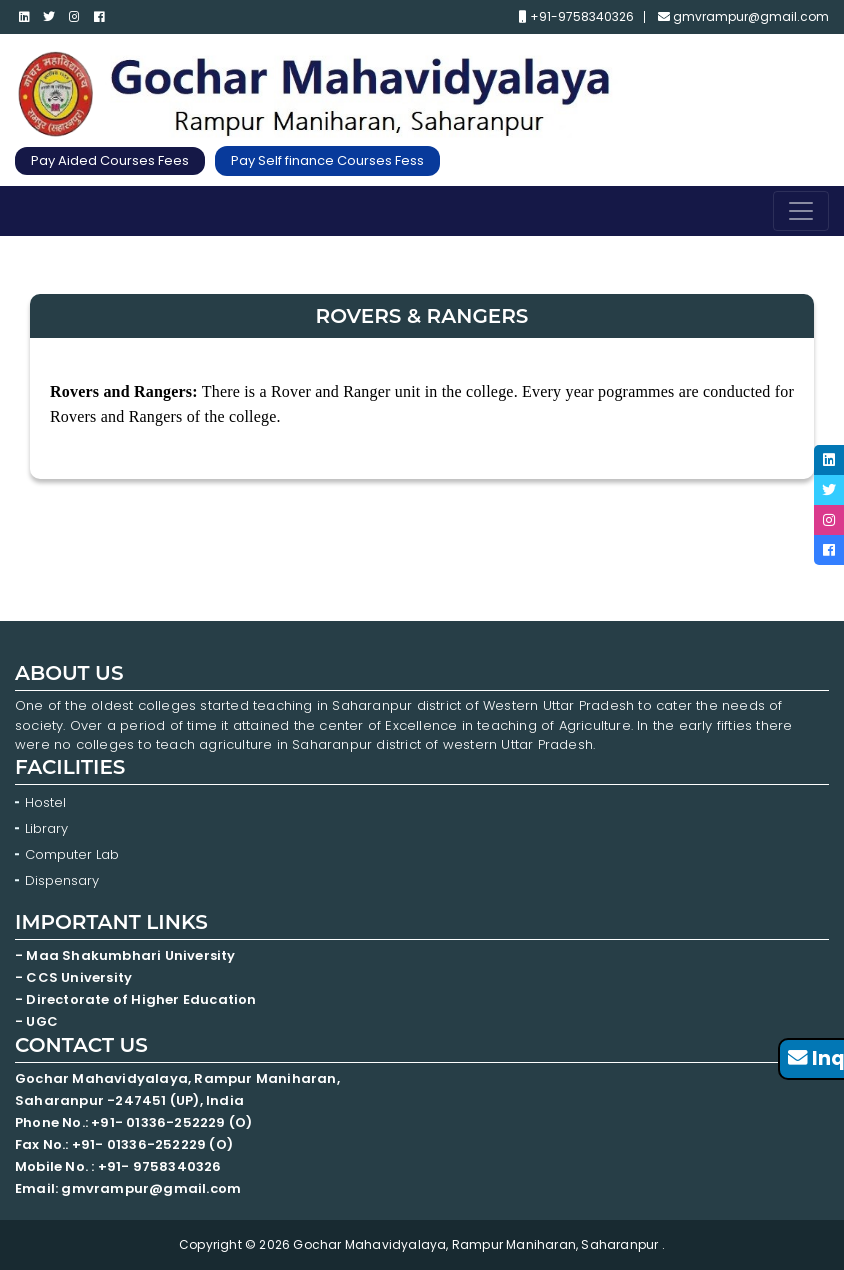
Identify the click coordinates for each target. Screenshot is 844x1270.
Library (46, 828)
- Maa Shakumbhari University (127, 955)
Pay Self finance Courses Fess (327, 160)
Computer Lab (74, 854)
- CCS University (73, 977)
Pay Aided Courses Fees (110, 160)
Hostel (45, 802)
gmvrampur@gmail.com (743, 17)
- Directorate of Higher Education (137, 999)
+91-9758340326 (576, 17)
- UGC (36, 1021)
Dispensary (62, 880)
